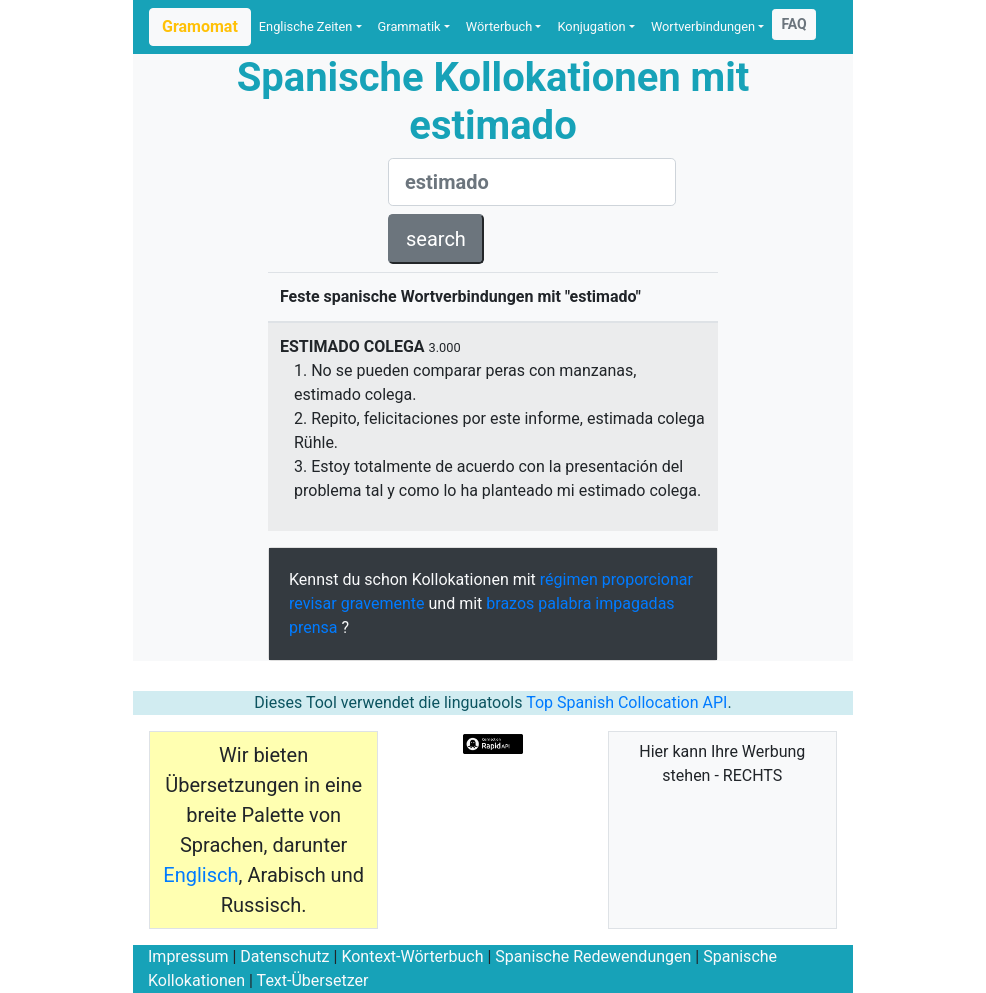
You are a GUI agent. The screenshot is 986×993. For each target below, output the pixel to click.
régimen (569, 579)
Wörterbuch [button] (499, 26)
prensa (313, 627)
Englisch (200, 875)
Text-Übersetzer (313, 980)
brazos (510, 603)
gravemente (383, 603)
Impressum (188, 956)
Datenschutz (284, 956)
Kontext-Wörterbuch (412, 956)
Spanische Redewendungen (593, 956)
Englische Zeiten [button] (306, 26)
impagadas (634, 603)
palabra (564, 603)
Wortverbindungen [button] (703, 26)
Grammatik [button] (409, 26)
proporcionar (647, 579)
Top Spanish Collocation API (626, 702)
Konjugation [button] (591, 26)
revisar (313, 603)
